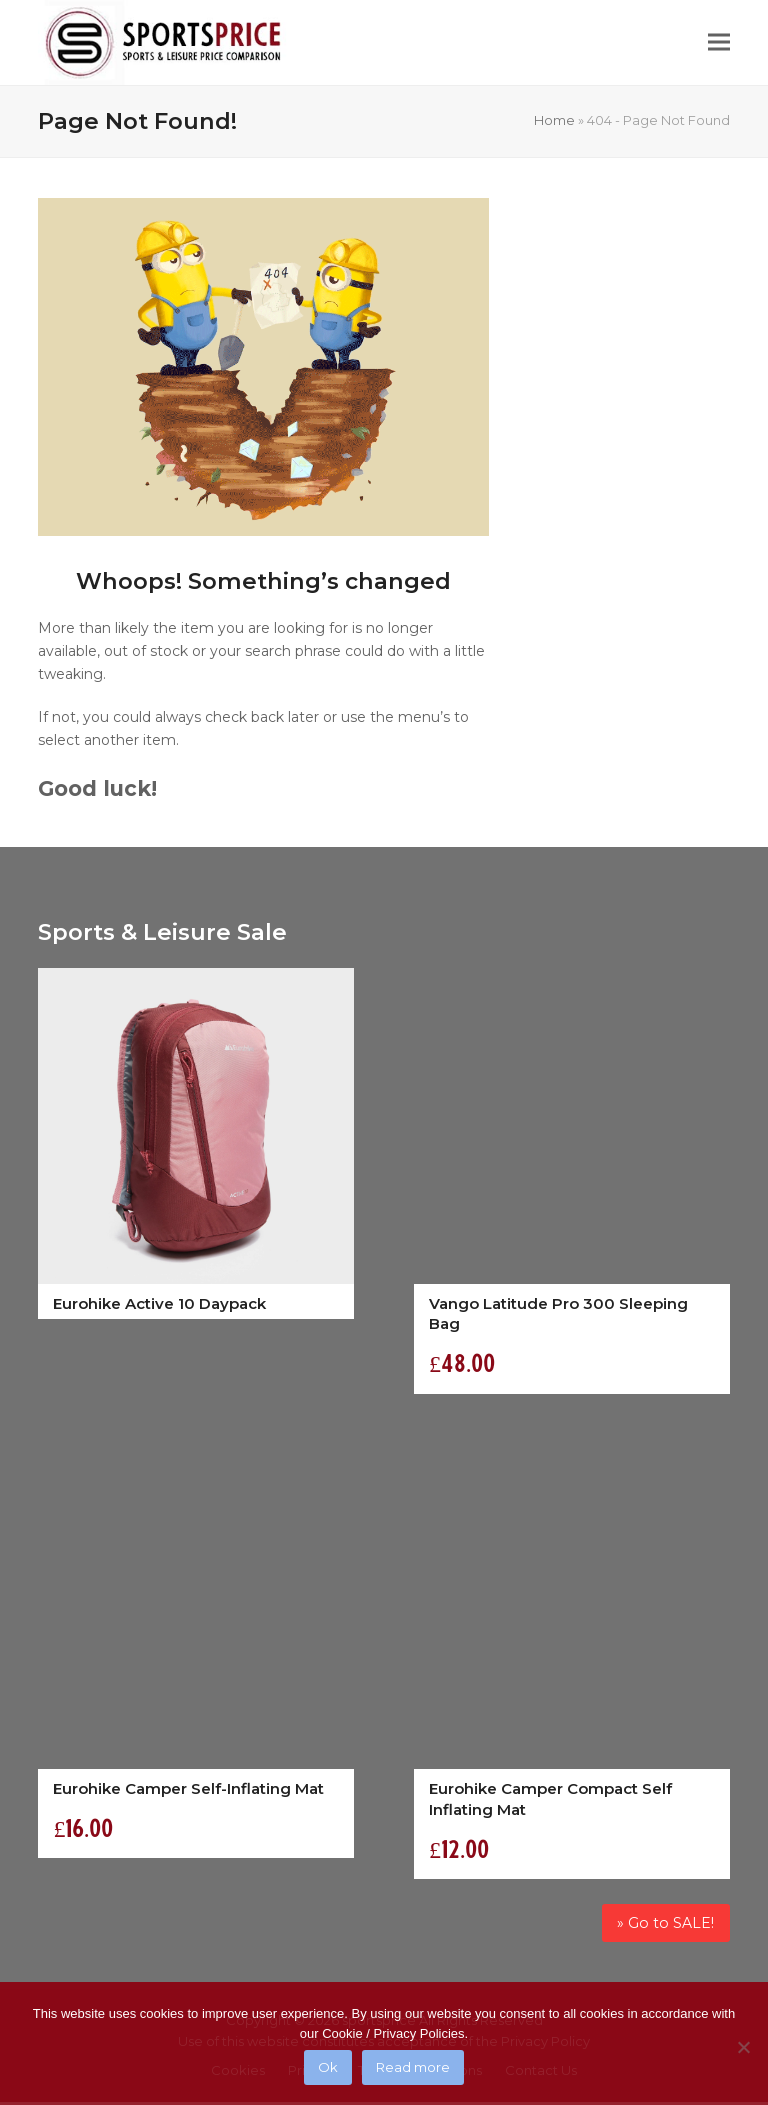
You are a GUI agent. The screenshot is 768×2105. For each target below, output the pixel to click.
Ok (328, 2067)
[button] (719, 42)
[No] (743, 2047)
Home (554, 120)
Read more (413, 2067)
